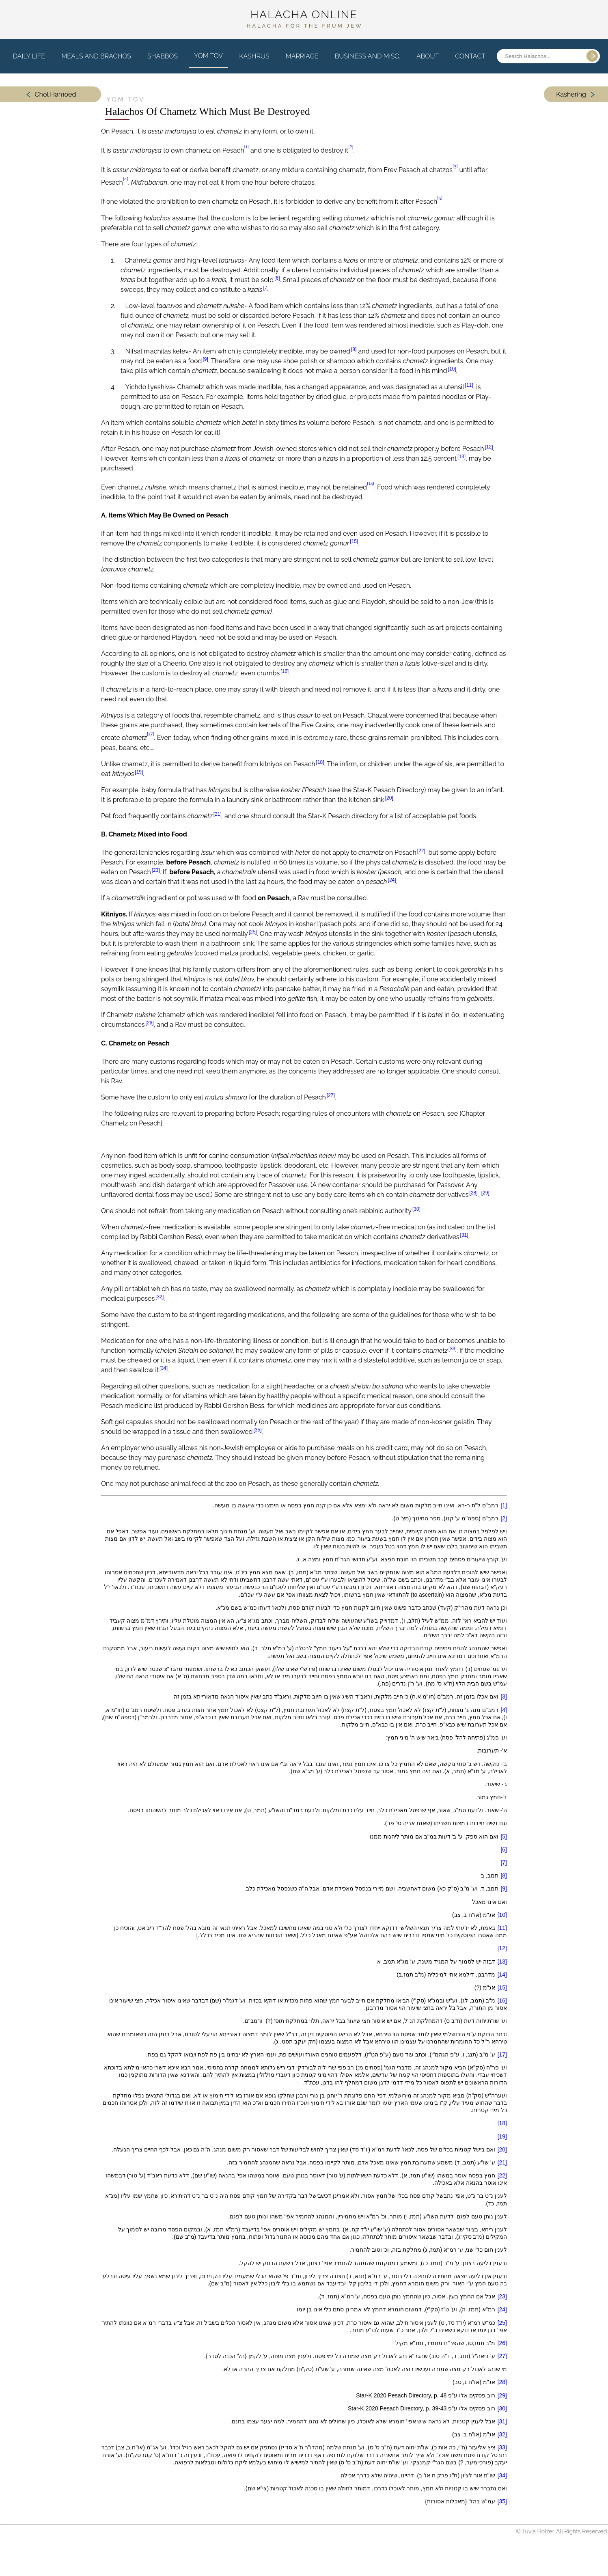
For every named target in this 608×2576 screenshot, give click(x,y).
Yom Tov (208, 62)
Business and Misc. (367, 62)
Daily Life (29, 62)
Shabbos (162, 62)
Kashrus (254, 62)
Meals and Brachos (96, 62)
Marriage (302, 62)
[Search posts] (539, 62)
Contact (470, 62)
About (427, 62)
